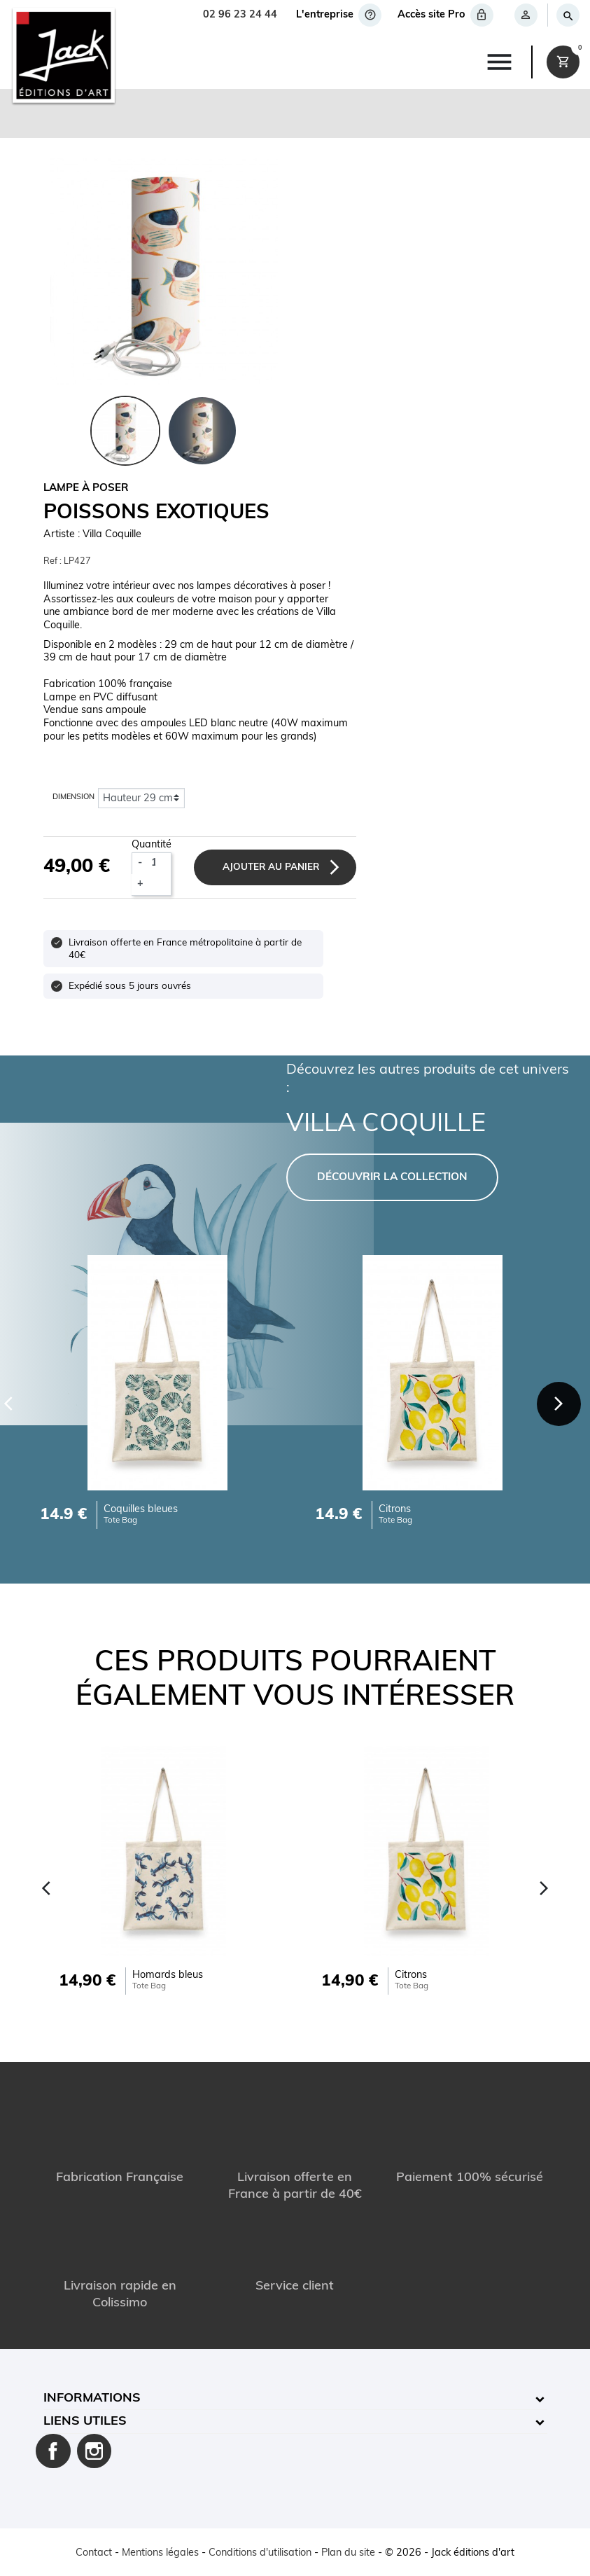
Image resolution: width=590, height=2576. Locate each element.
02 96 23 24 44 (240, 15)
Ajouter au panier (271, 867)
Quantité (151, 845)
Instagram (94, 2451)
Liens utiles (85, 2421)
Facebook (53, 2451)
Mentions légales (160, 2553)
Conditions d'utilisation (260, 2553)
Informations (92, 2398)
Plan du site (348, 2553)
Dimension (73, 798)
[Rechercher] (567, 15)
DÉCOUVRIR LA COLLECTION (392, 1177)
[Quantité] (159, 862)
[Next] (559, 1404)
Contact (94, 2553)
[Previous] (47, 1888)
